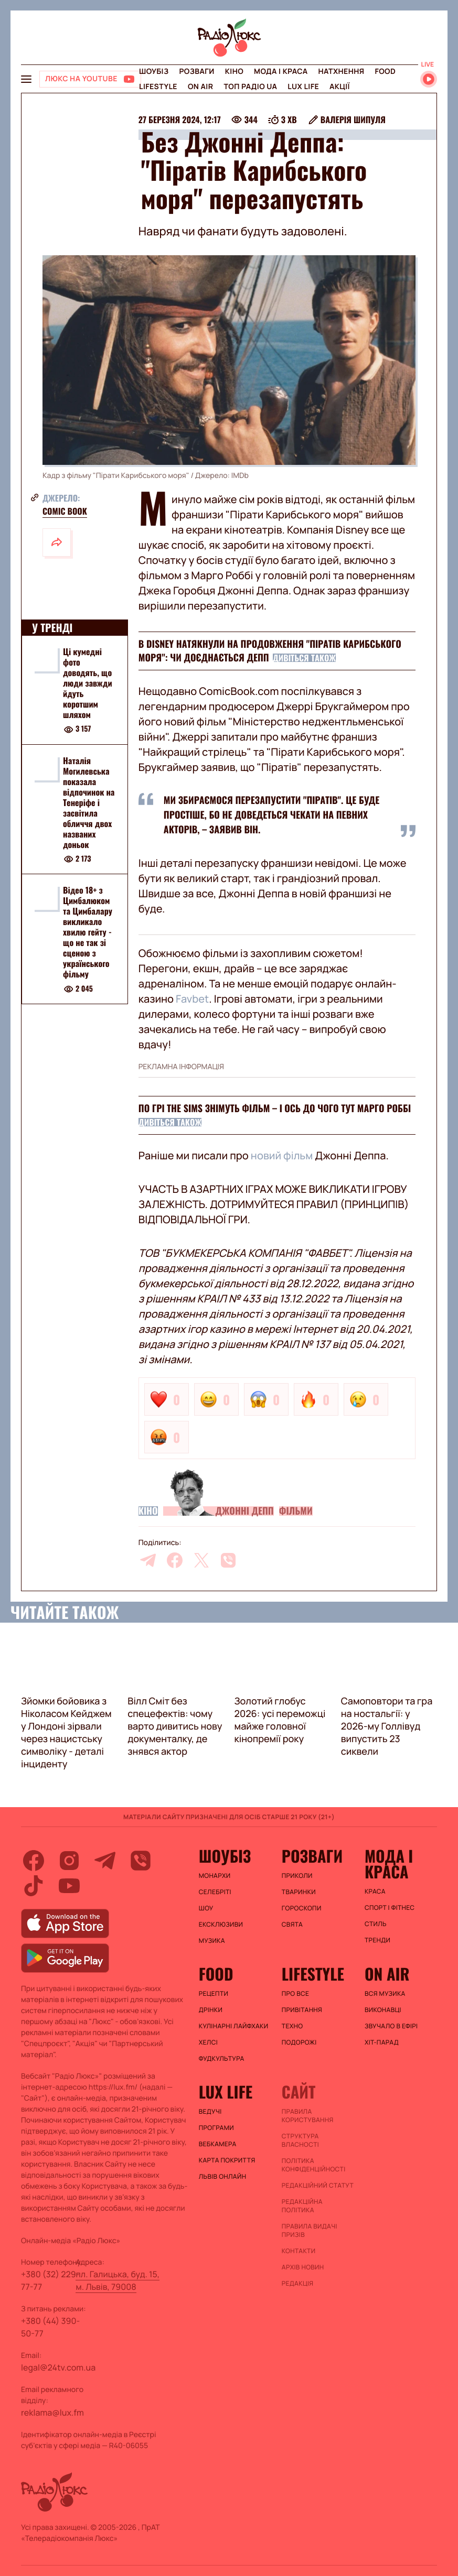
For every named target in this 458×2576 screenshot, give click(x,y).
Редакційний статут (318, 2185)
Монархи (215, 1876)
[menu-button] (26, 79)
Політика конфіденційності (314, 2165)
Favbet (191, 999)
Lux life (303, 87)
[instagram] (69, 1860)
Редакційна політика (302, 2206)
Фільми (296, 1511)
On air (200, 87)
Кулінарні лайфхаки (234, 2026)
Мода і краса (281, 72)
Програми (216, 2128)
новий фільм (282, 1155)
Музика (212, 1941)
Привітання (302, 2010)
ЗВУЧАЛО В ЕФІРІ (391, 2026)
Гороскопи (302, 1908)
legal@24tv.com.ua (58, 2367)
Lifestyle (158, 87)
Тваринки (299, 1892)
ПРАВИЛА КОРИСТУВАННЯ (308, 2115)
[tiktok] (33, 1885)
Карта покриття (227, 2160)
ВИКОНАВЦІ (383, 2010)
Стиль (376, 1924)
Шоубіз (153, 72)
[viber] (228, 1560)
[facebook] (174, 1560)
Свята (292, 1924)
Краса (375, 1891)
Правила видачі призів (309, 2230)
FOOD (385, 72)
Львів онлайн (223, 2176)
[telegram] (148, 1560)
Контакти (299, 2251)
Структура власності (300, 2140)
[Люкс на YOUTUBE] (90, 79)
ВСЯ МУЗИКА (385, 1994)
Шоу (206, 1908)
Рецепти (213, 1994)
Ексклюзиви (221, 1924)
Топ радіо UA (250, 87)
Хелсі (208, 2042)
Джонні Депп (245, 1511)
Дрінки (211, 2010)
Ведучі (210, 2111)
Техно (292, 2026)
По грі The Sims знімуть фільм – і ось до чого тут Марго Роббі (275, 1108)
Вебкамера (218, 2144)
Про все (296, 1994)
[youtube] (69, 1885)
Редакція (298, 2283)
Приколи (297, 1876)
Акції (339, 87)
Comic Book (64, 511)
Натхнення (341, 72)
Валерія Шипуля (353, 119)
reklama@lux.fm (52, 2412)
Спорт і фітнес (389, 1908)
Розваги (196, 72)
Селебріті (215, 1892)
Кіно (234, 72)
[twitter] (201, 1560)
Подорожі (299, 2042)
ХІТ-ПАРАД (382, 2042)
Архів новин (303, 2267)
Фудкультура (221, 2059)
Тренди (377, 1940)
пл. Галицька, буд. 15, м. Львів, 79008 (117, 2280)
